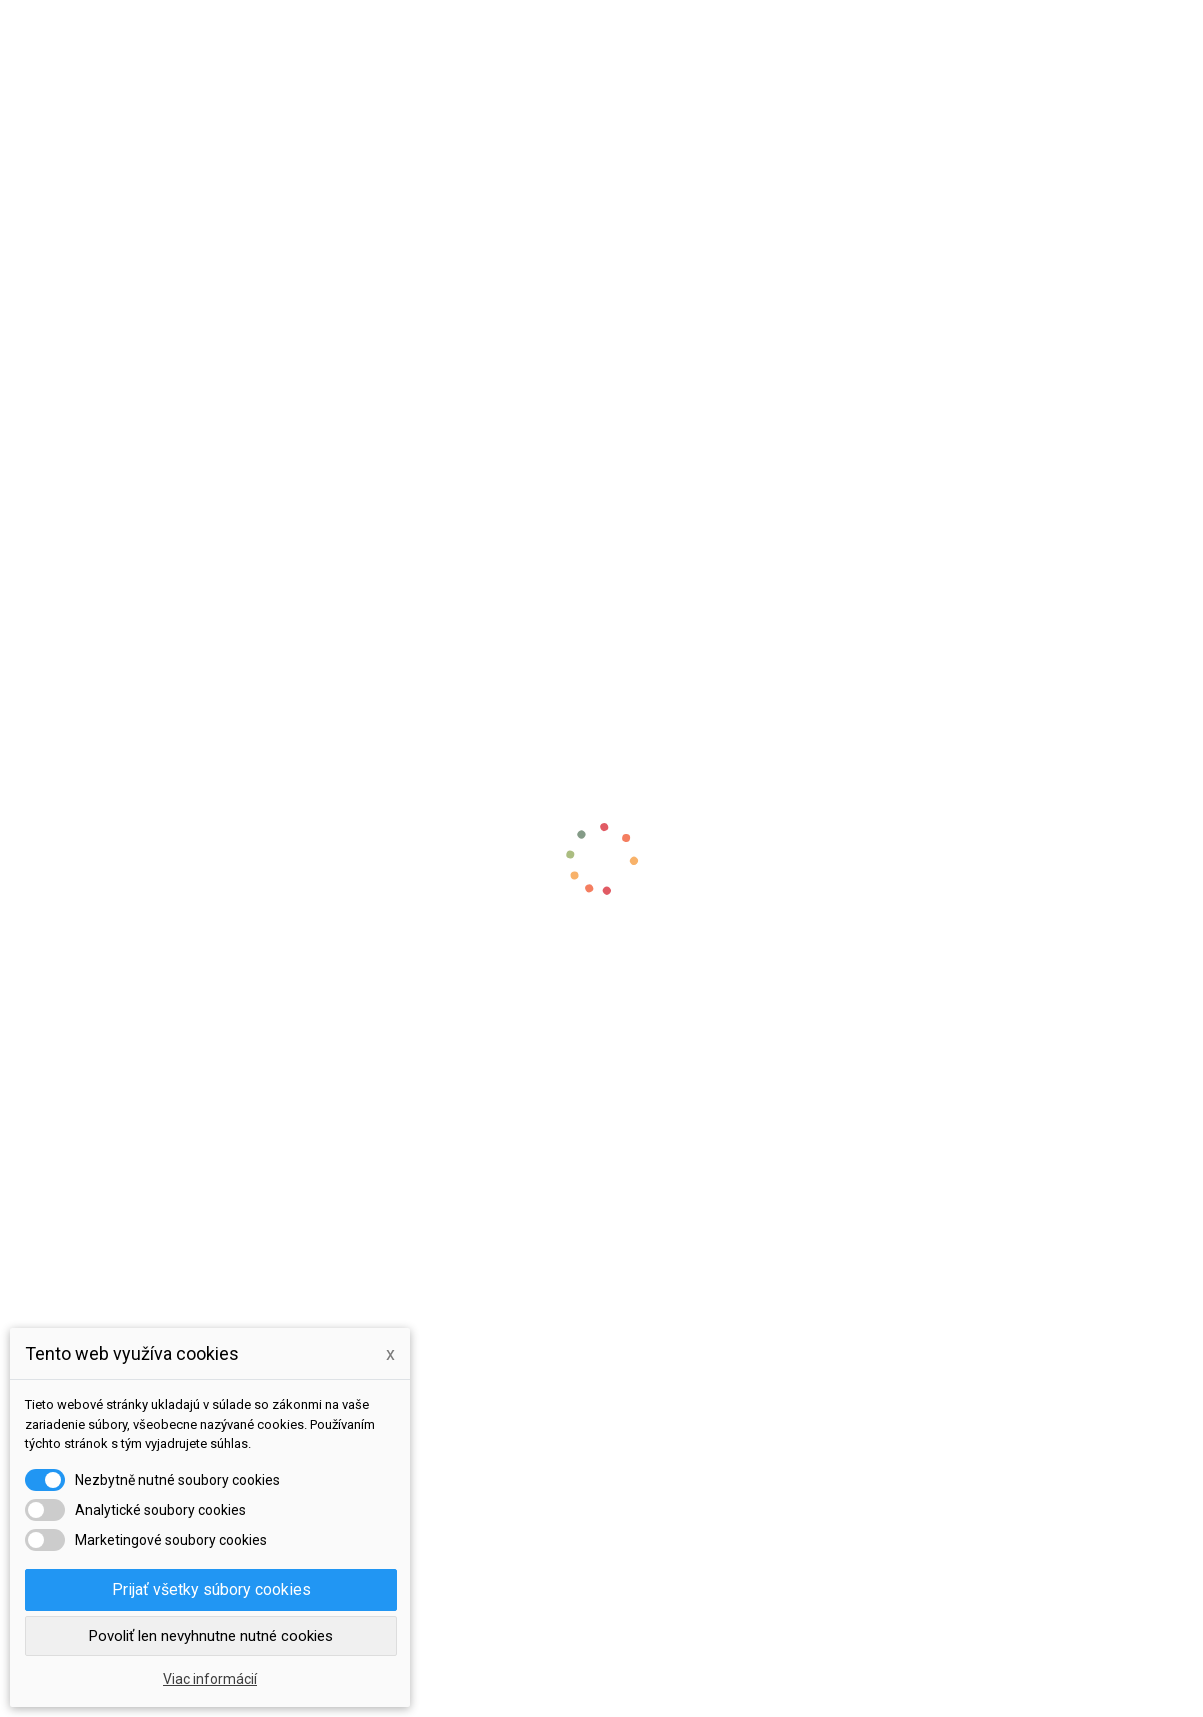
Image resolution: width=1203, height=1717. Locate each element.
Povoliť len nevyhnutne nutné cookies (211, 1636)
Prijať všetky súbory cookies (211, 1589)
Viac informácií (210, 1679)
